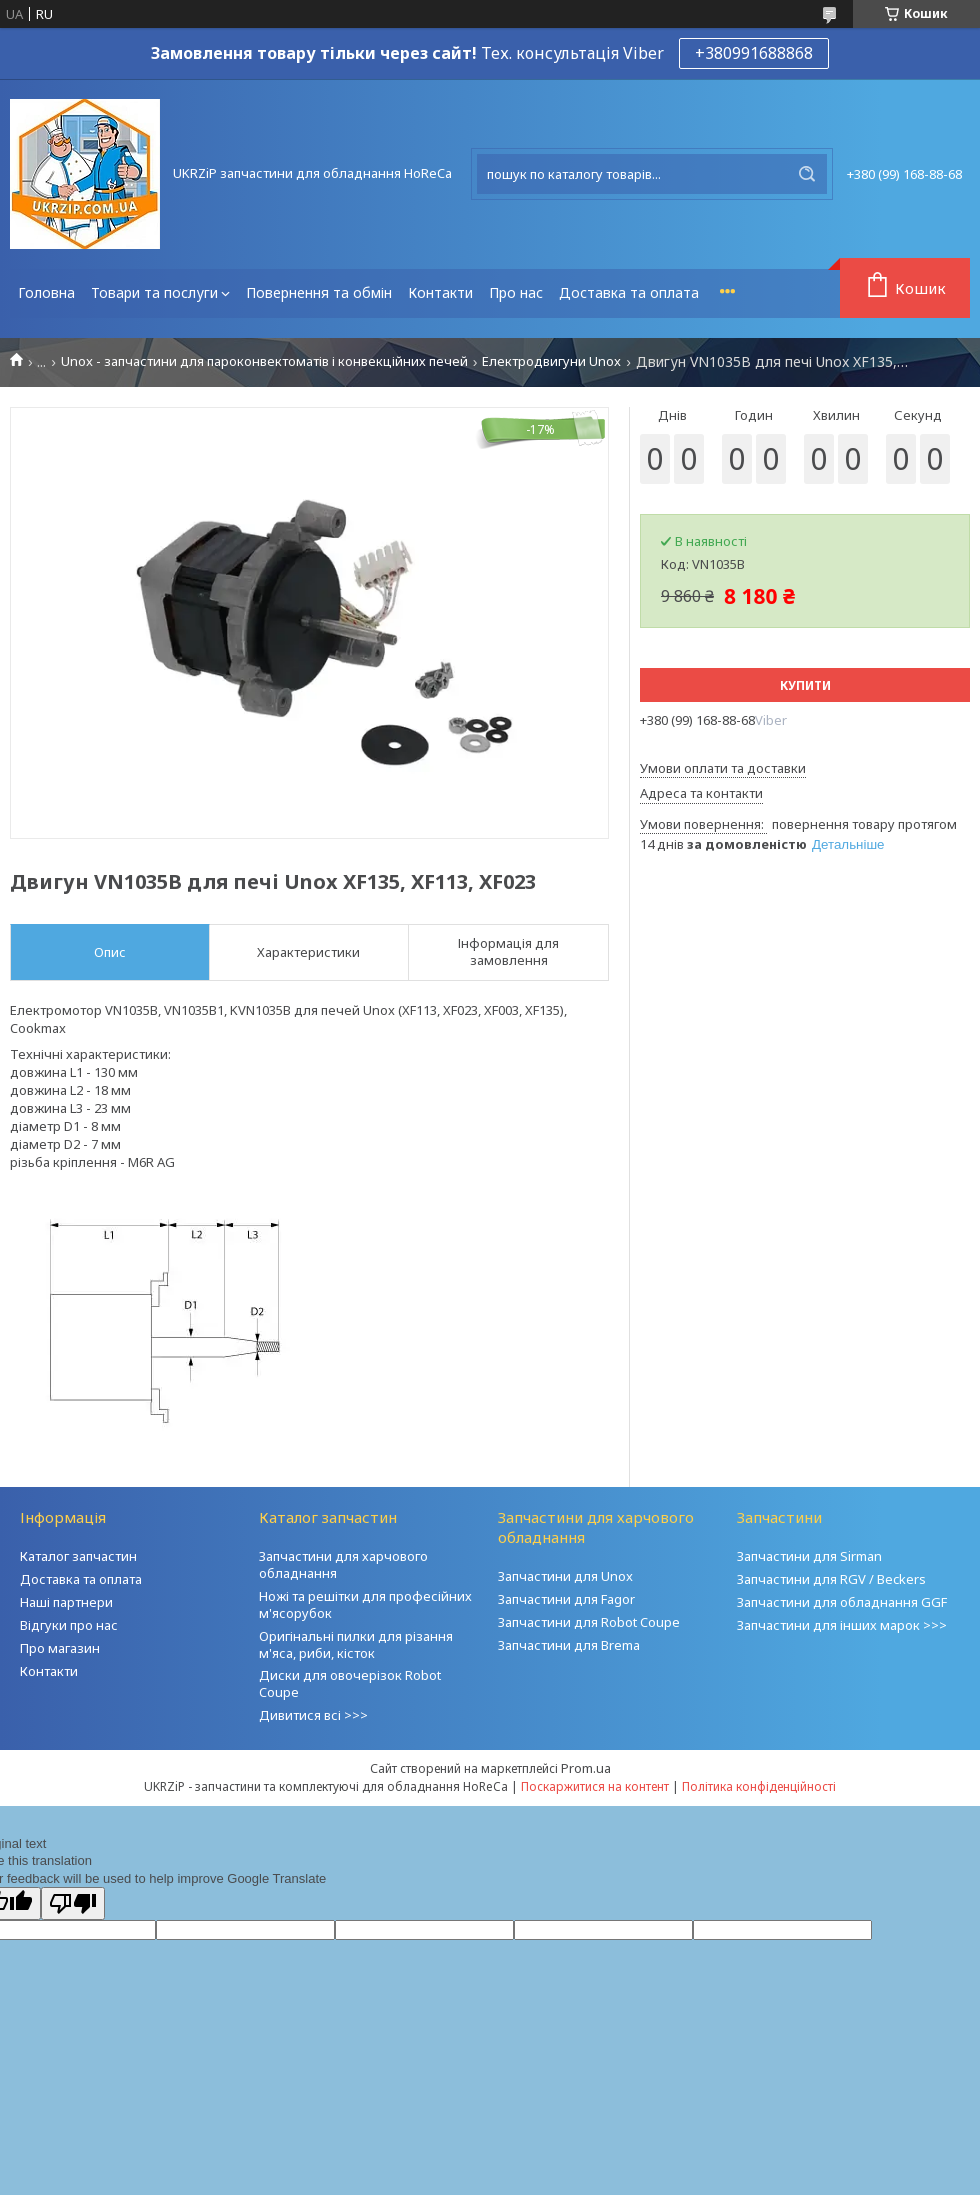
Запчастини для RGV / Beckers (831, 1579)
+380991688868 (754, 53)
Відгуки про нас (69, 1625)
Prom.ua (586, 1768)
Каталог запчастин (78, 1556)
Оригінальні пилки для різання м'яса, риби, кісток (356, 1644)
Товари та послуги (154, 292)
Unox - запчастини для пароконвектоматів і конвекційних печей (264, 361)
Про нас (516, 292)
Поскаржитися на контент (595, 1786)
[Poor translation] (73, 1903)
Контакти (440, 292)
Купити (805, 685)
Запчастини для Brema (569, 1645)
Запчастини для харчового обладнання (343, 1564)
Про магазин (60, 1648)
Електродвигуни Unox (551, 361)
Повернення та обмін (319, 292)
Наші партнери (66, 1602)
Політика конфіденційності (759, 1786)
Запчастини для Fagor (566, 1599)
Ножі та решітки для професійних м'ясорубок (365, 1604)
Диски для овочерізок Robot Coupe (350, 1683)
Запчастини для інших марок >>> (842, 1625)
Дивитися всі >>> (313, 1715)
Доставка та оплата (629, 292)
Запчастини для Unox (565, 1576)
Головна (46, 292)
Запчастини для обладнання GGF (842, 1602)
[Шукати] (807, 174)
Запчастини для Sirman (809, 1556)
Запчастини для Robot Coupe (589, 1622)
